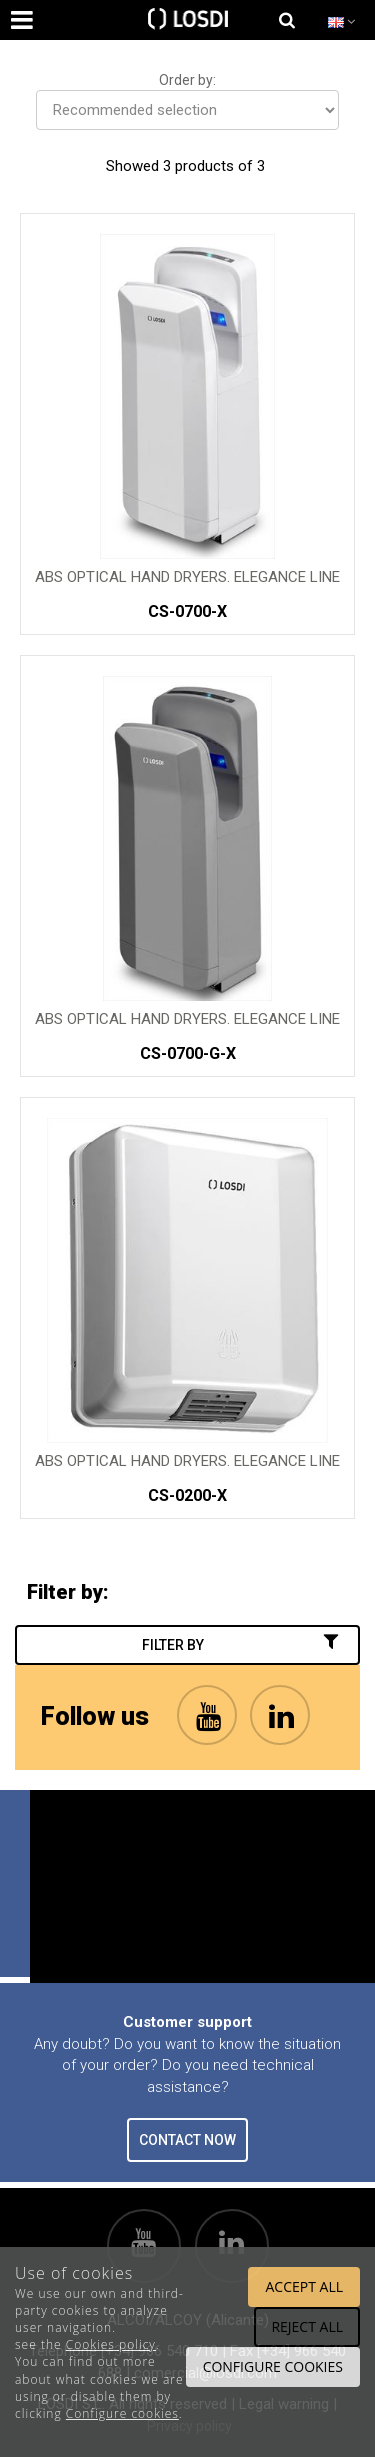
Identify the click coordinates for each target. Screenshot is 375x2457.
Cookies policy (111, 2344)
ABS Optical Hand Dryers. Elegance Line (187, 577)
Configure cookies (122, 2413)
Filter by (242, 1644)
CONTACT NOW (187, 2140)
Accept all (304, 2286)
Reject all (307, 2326)
